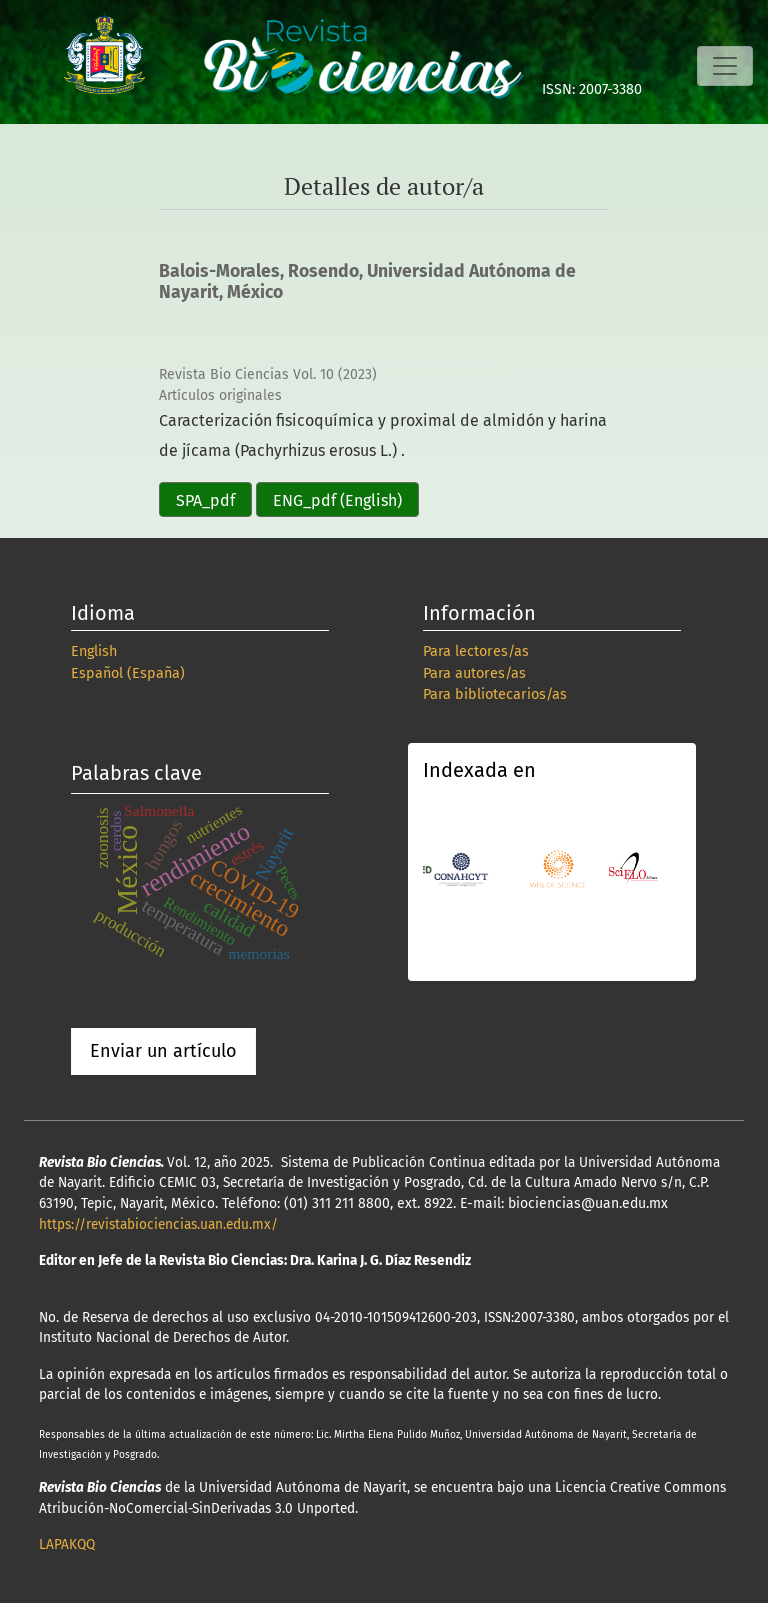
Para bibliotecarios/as (495, 694)
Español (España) (128, 673)
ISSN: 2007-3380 (592, 89)
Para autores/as (474, 673)
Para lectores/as (476, 651)
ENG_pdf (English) (337, 500)
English (94, 651)
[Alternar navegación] (725, 66)
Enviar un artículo (163, 1051)
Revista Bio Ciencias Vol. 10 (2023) (268, 374)
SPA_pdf (205, 500)
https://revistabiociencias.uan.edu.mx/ (158, 1224)
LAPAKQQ (67, 1544)
